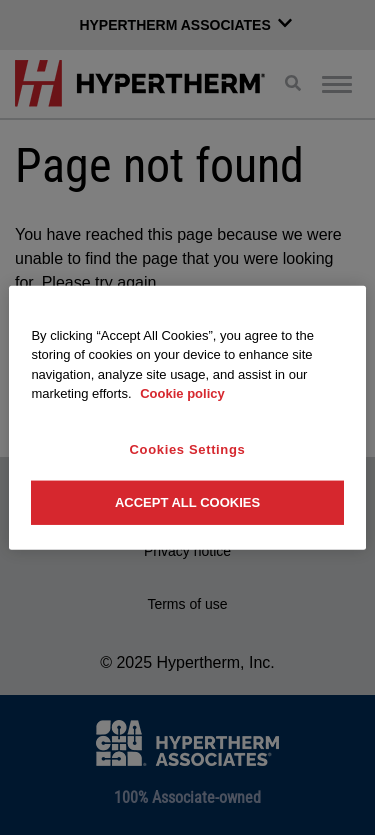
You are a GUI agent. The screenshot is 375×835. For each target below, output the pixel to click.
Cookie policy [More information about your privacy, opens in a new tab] (182, 393)
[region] (187, 417)
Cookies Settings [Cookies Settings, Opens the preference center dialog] (188, 448)
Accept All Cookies (187, 502)
